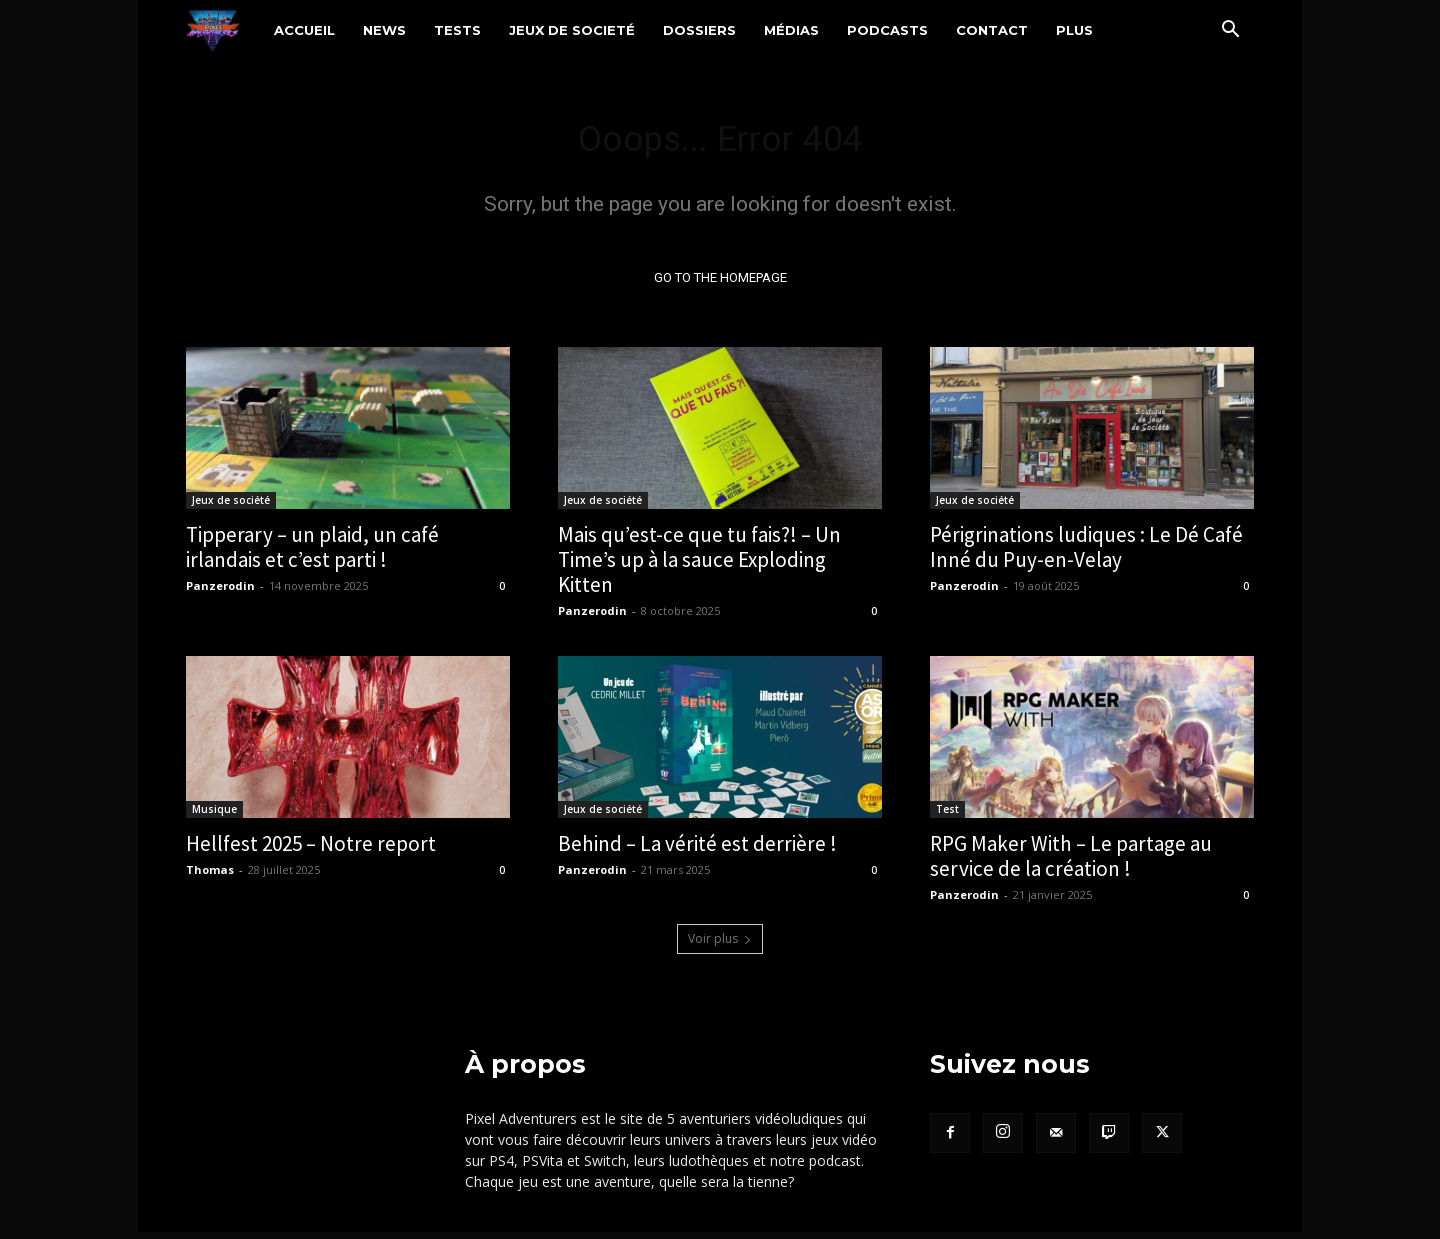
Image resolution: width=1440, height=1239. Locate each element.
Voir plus (720, 945)
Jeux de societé (572, 30)
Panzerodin (220, 592)
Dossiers (699, 30)
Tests (457, 30)
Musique (214, 816)
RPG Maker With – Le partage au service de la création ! (1071, 863)
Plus (1074, 30)
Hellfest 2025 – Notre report (311, 850)
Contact (992, 30)
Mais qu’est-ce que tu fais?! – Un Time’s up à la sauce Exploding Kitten (699, 566)
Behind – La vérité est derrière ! (697, 850)
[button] (1230, 31)
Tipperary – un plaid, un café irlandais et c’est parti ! (312, 554)
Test (947, 816)
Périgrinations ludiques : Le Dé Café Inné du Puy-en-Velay (1086, 554)
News (384, 30)
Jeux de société (231, 507)
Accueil (304, 30)
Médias (791, 30)
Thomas (210, 876)
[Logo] (223, 29)
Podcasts (887, 30)
